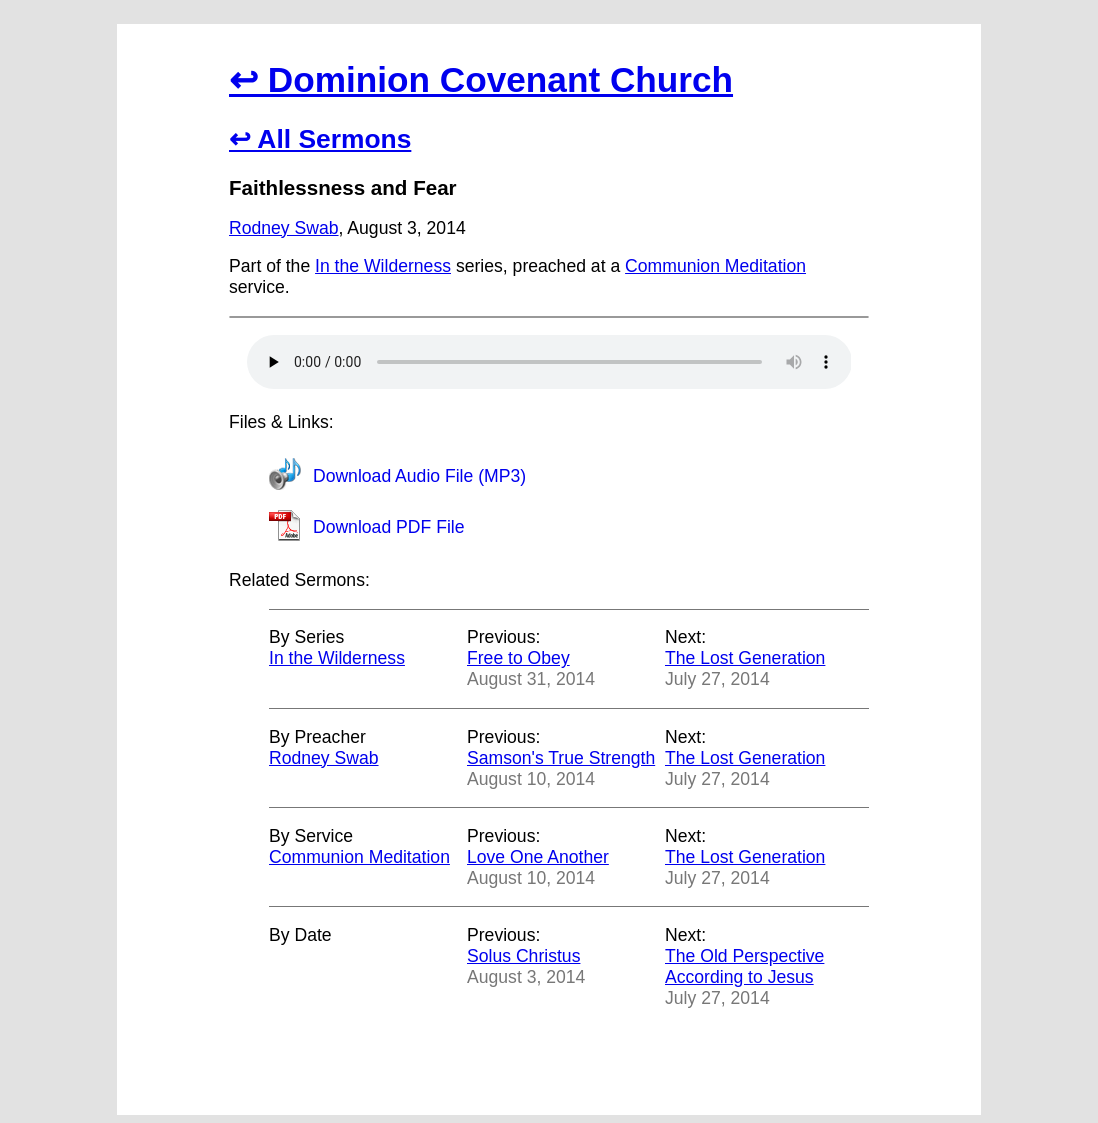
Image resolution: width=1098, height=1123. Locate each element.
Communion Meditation (715, 266)
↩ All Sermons (320, 139)
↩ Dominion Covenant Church (481, 79)
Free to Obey (518, 658)
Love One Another (538, 857)
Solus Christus (523, 956)
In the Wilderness (383, 266)
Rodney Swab (284, 228)
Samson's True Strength (561, 758)
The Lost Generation (745, 658)
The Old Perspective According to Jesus (744, 966)
